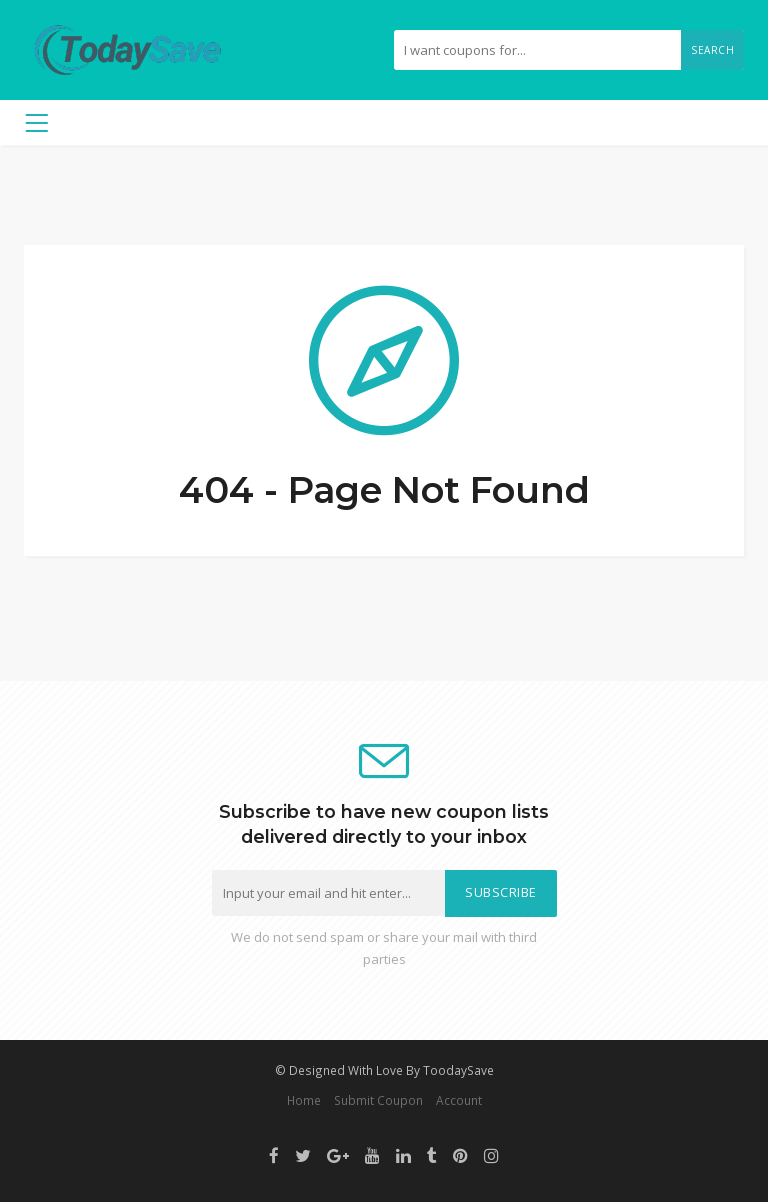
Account (459, 1100)
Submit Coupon (378, 1100)
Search (712, 50)
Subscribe (501, 892)
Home (304, 1100)
